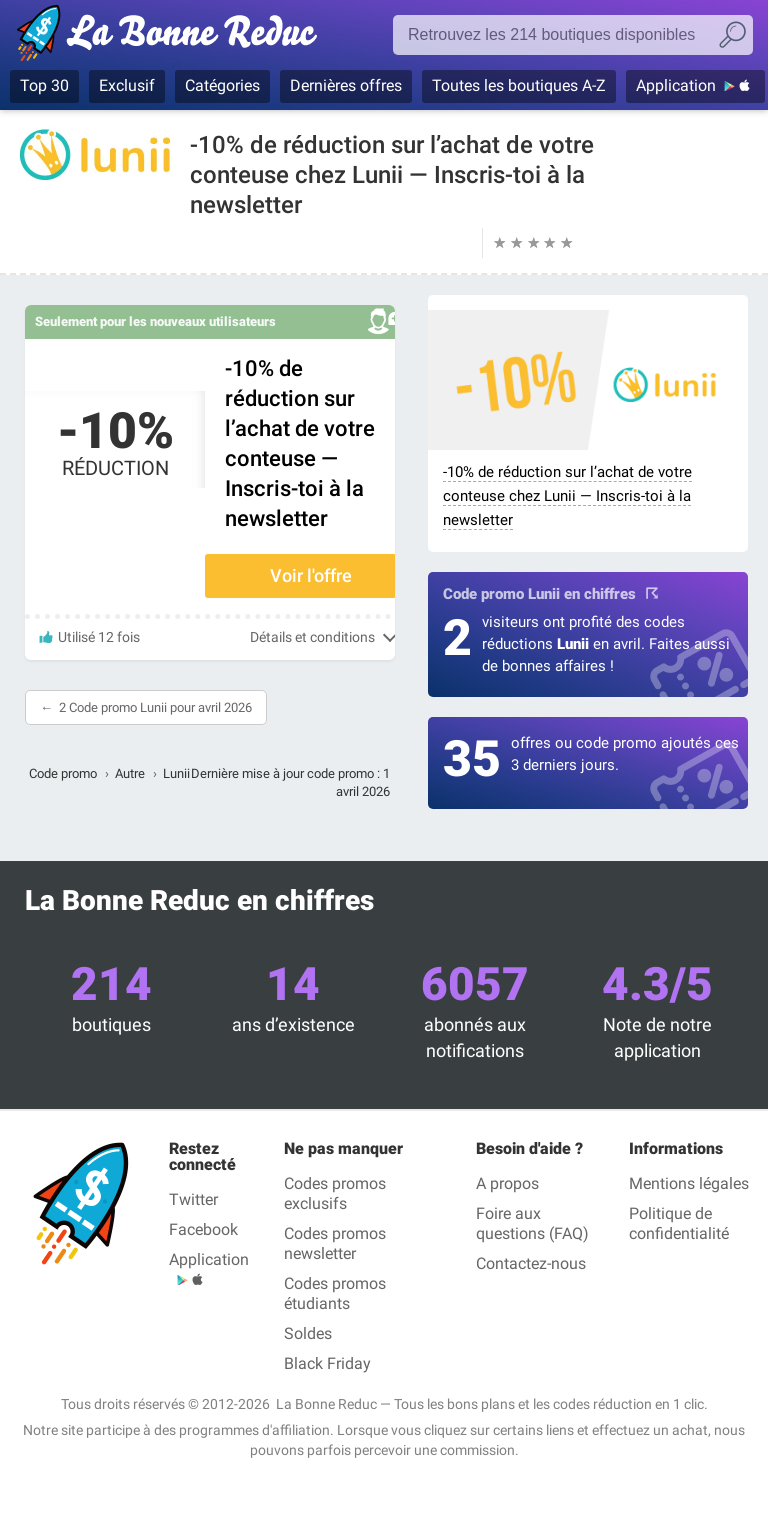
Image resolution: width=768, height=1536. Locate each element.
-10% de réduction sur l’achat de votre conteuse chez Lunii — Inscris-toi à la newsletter (567, 496)
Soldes (308, 1333)
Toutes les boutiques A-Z (519, 85)
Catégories (222, 85)
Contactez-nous (531, 1263)
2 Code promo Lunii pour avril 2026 (155, 707)
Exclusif (127, 85)
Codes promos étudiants (335, 1293)
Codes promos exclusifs (335, 1193)
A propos (507, 1183)
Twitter (193, 1199)
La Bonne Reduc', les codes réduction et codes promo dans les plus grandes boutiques (172, 37)
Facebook (203, 1229)
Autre (130, 773)
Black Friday (327, 1363)
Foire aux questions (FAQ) (532, 1223)
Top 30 (44, 85)
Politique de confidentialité (679, 1223)
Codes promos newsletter (335, 1243)
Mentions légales (689, 1183)
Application (676, 85)
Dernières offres (346, 85)
